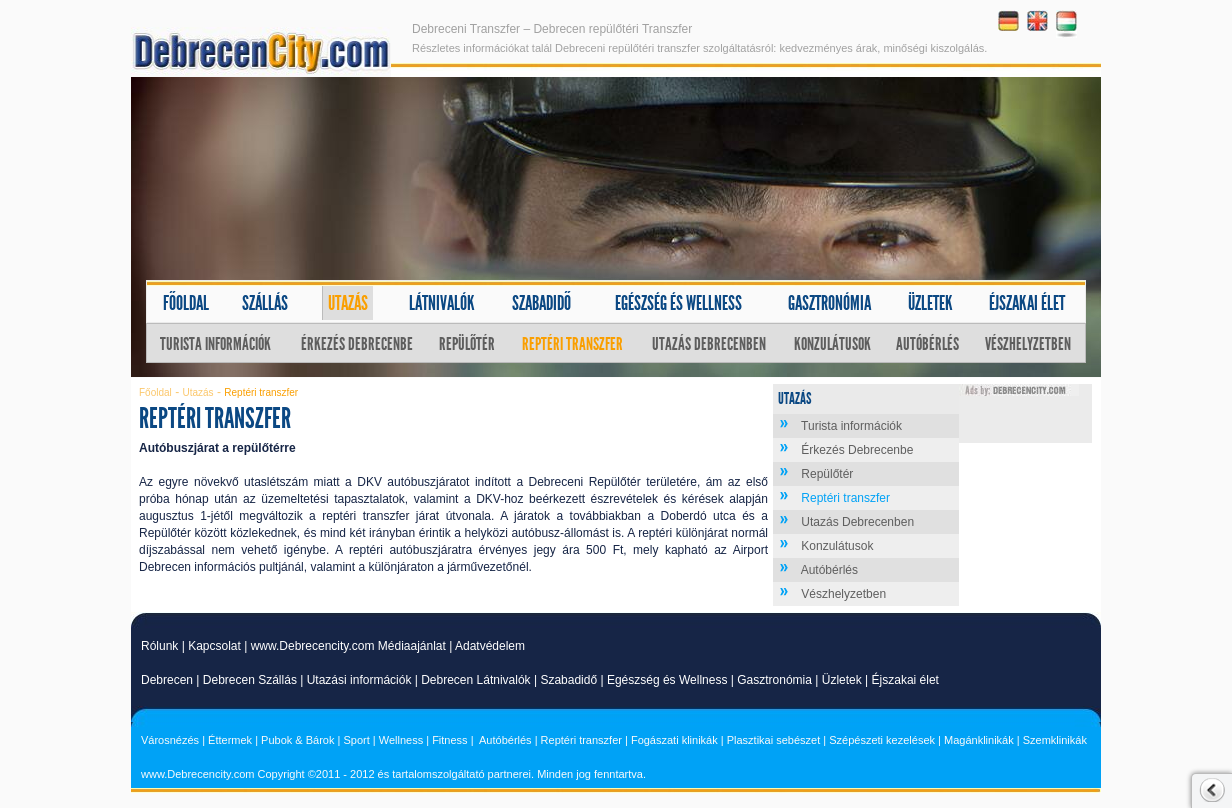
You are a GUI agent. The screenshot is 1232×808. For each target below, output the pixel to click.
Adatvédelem (490, 646)
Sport (356, 740)
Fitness (449, 740)
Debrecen (167, 680)
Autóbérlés (927, 344)
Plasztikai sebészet (774, 740)
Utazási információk (359, 680)
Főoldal (186, 303)
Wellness (401, 740)
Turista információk (215, 344)
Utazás (348, 303)
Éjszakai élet (1027, 303)
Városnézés (170, 740)
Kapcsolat (214, 646)
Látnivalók (442, 303)
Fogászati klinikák (674, 740)
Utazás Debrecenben (709, 344)
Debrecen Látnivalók (475, 680)
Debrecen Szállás (250, 680)
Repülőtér (467, 344)
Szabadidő (541, 303)
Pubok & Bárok (297, 740)
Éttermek (230, 740)
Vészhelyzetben (1028, 344)
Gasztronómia (829, 303)
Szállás (265, 303)
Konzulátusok (832, 344)
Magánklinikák (979, 740)
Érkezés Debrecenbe (357, 344)
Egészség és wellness (678, 303)
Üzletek (930, 303)
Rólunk (159, 646)
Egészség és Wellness (667, 680)
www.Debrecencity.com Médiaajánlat (348, 646)
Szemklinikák (1055, 740)
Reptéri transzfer (572, 344)
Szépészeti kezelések (882, 740)
